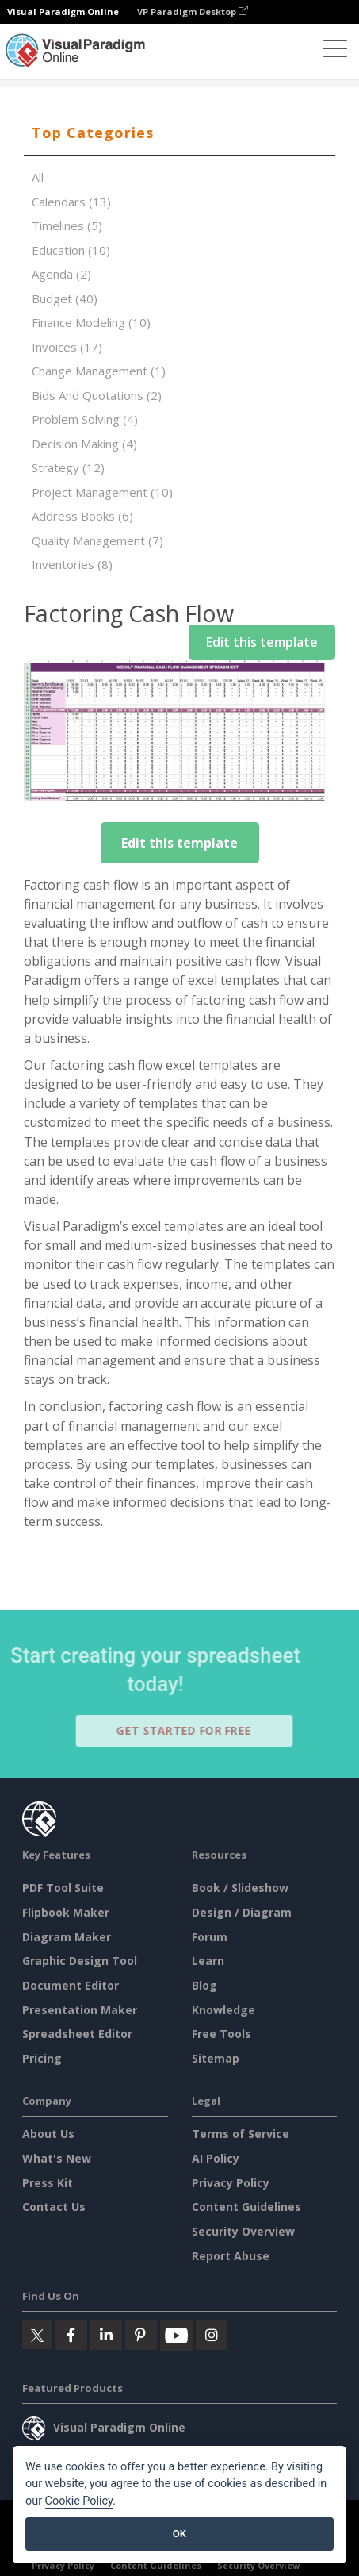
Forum (209, 1936)
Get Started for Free (191, 1730)
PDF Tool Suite (63, 1887)
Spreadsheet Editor (77, 2033)
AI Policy (215, 2158)
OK (179, 2533)
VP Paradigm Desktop (192, 11)
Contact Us (54, 2206)
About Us (48, 2133)
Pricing (42, 2058)
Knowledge (223, 2009)
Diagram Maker (66, 1936)
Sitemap (215, 2058)
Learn (208, 1960)
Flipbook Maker (65, 1912)
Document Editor (70, 1985)
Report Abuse (230, 2255)
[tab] (179, 133)
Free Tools (221, 2033)
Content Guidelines (246, 2206)
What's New (56, 2158)
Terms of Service (240, 2133)
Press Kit (47, 2182)
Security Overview (243, 2231)
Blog (204, 1985)
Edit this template (262, 642)
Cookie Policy (79, 2501)
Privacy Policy (230, 2182)
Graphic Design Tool (79, 1960)
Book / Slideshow (240, 1887)
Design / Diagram (242, 1912)
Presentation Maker (79, 2009)
